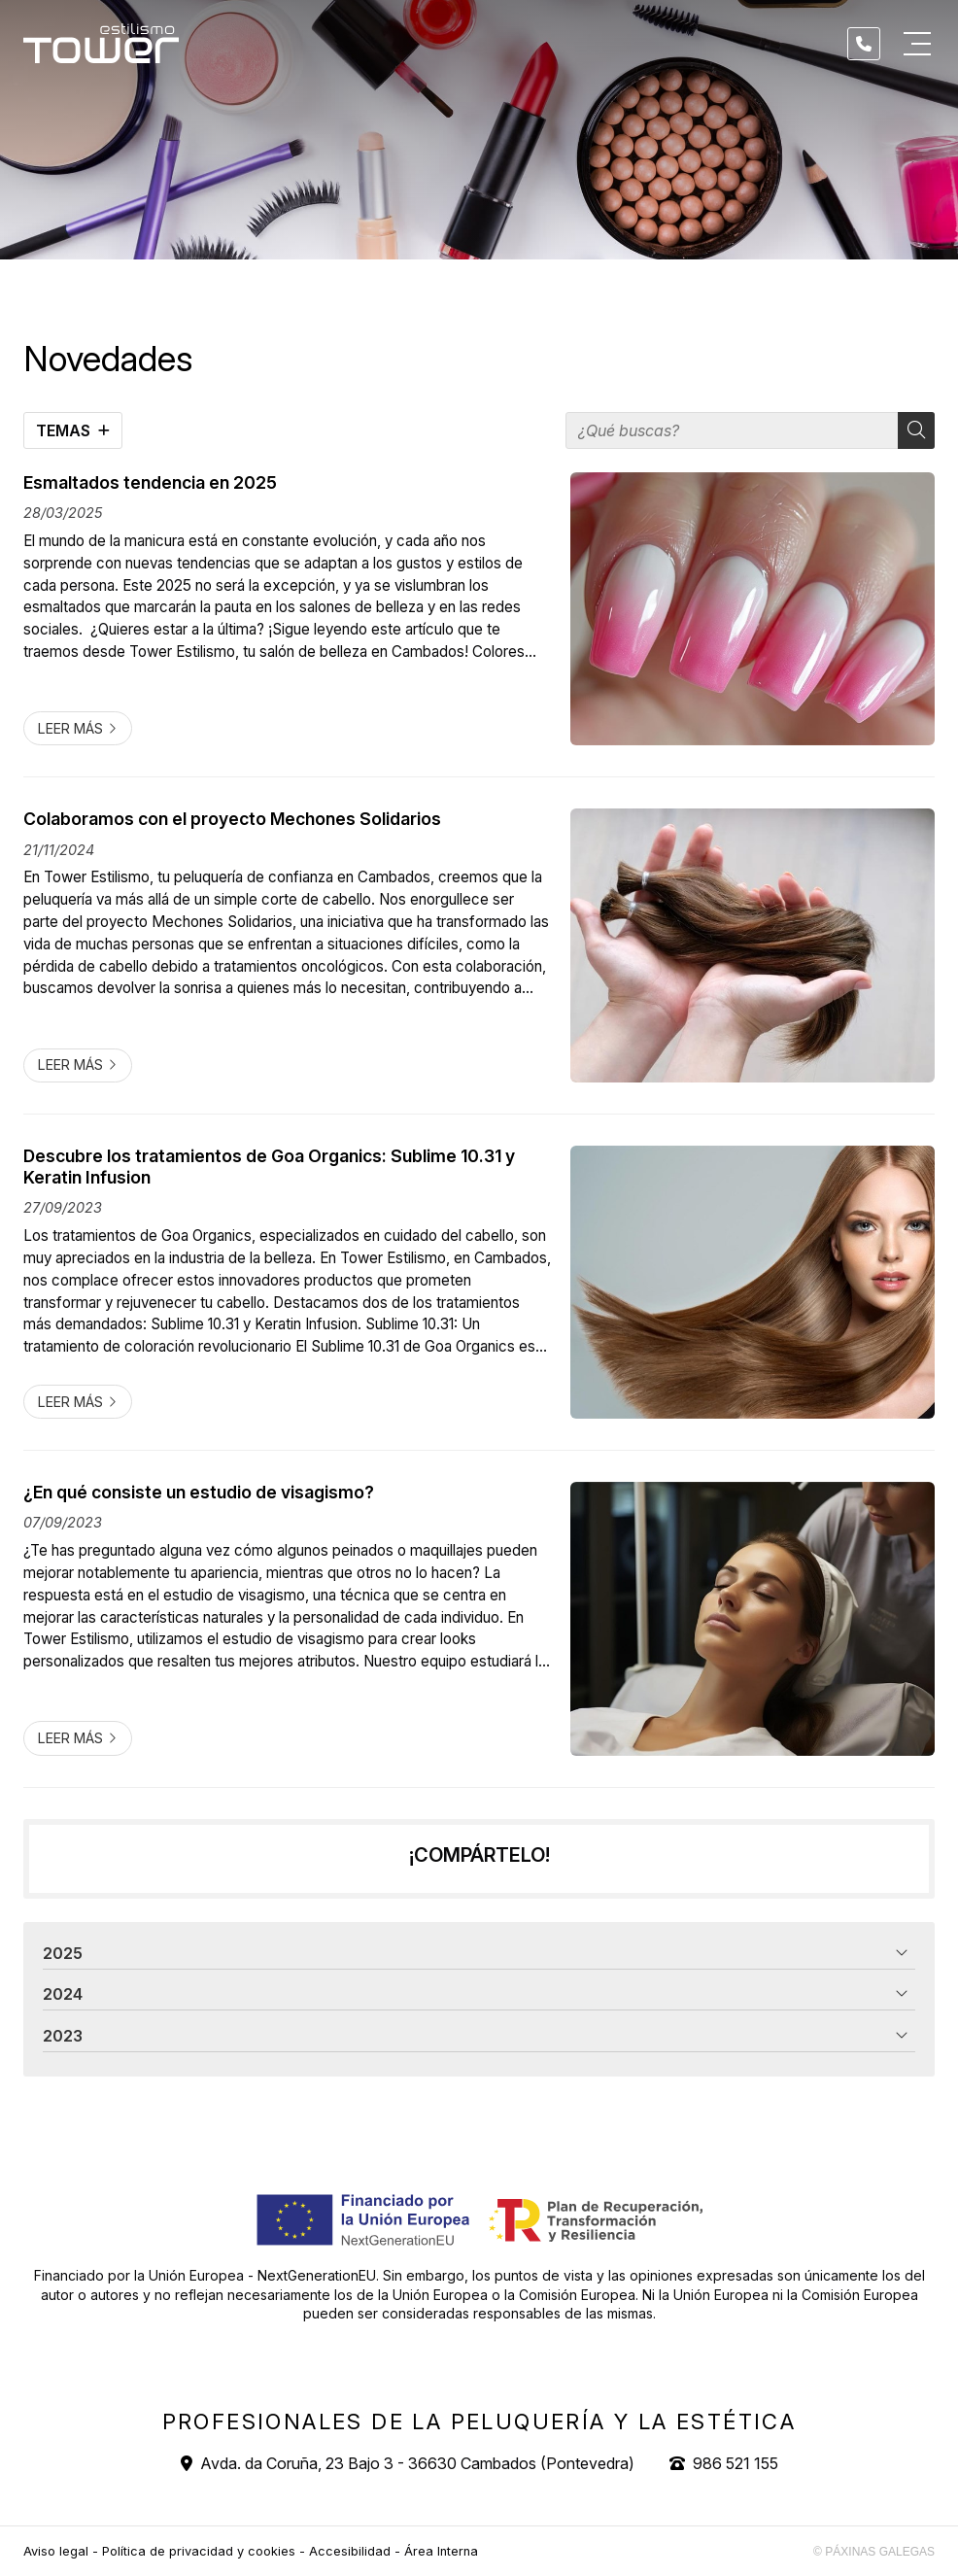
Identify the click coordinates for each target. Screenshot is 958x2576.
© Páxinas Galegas (874, 2552)
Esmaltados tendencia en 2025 (150, 482)
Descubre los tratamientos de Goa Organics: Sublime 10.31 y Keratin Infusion (269, 1166)
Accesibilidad (350, 2551)
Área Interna (441, 2551)
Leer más (70, 728)
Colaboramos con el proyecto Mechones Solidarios (232, 818)
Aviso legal (55, 2551)
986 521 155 (735, 2463)
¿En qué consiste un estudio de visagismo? (198, 1492)
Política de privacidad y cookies (198, 2551)
